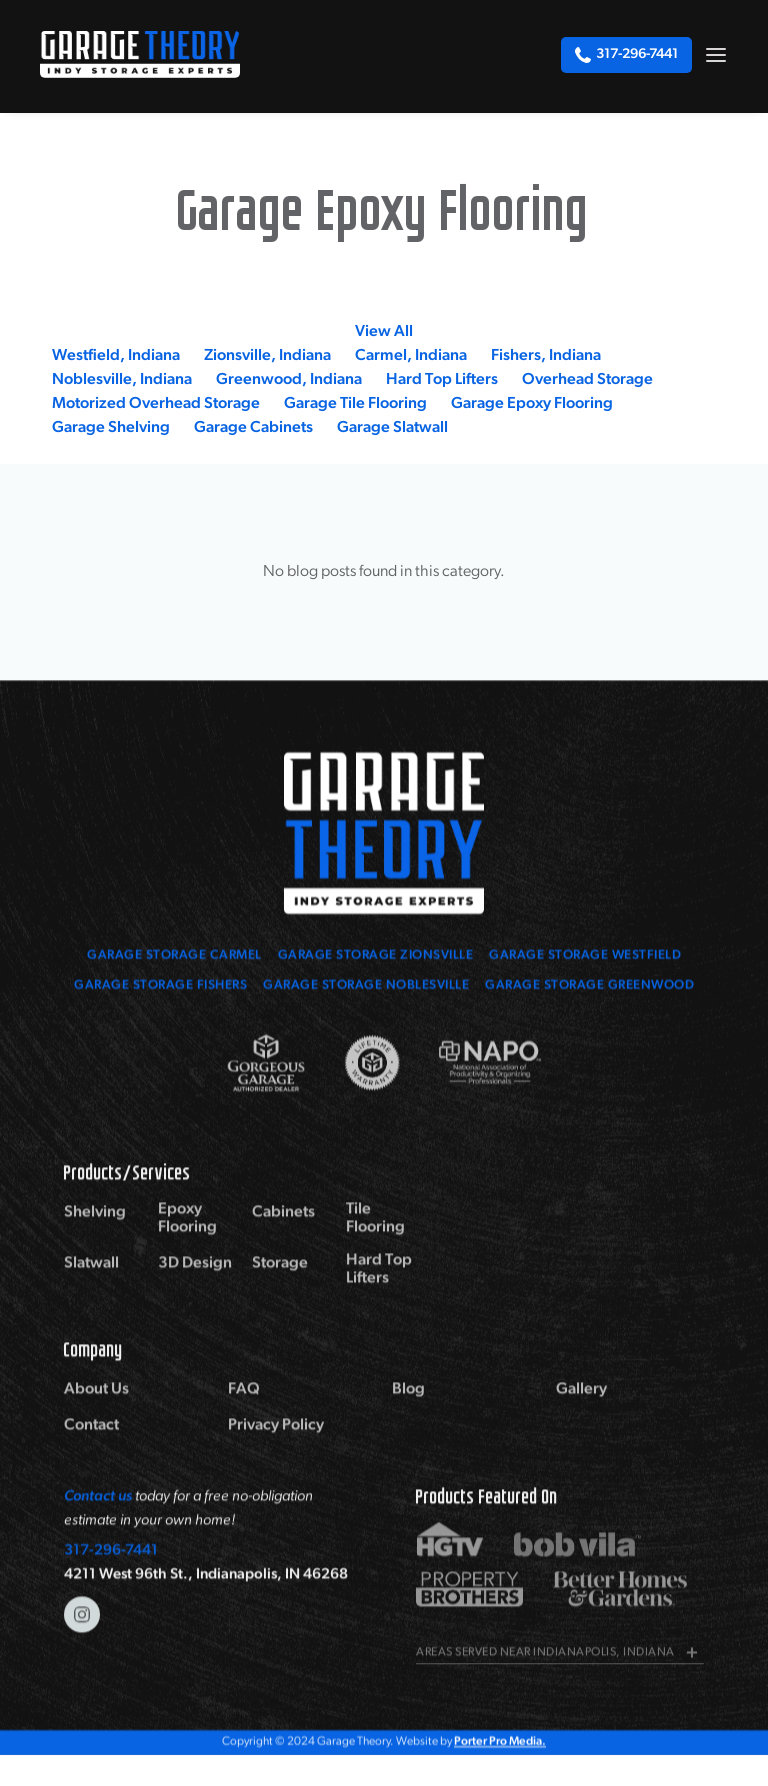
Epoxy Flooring (187, 1236)
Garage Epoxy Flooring (532, 404)
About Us (96, 1407)
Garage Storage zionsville (376, 957)
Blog (408, 1407)
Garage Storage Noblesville (366, 987)
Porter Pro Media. (500, 1744)
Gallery (581, 1407)
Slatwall (91, 1281)
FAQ (244, 1407)
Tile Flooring (375, 1236)
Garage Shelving (111, 428)
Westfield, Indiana (116, 356)
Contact (91, 1443)
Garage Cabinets (253, 428)
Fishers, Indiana (546, 356)
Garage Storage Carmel (174, 957)
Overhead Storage (587, 380)
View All (384, 332)
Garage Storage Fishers (160, 987)
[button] (716, 54)
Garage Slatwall (392, 428)
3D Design (195, 1281)
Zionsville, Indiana (267, 356)
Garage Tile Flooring (355, 404)
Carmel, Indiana (411, 356)
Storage (280, 1281)
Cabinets (283, 1230)
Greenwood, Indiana (289, 380)
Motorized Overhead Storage (156, 404)
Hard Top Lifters (442, 380)
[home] (140, 54)
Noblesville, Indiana (122, 380)
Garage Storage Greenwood (589, 987)
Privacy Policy (276, 1443)
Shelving (95, 1230)
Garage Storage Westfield (585, 957)
